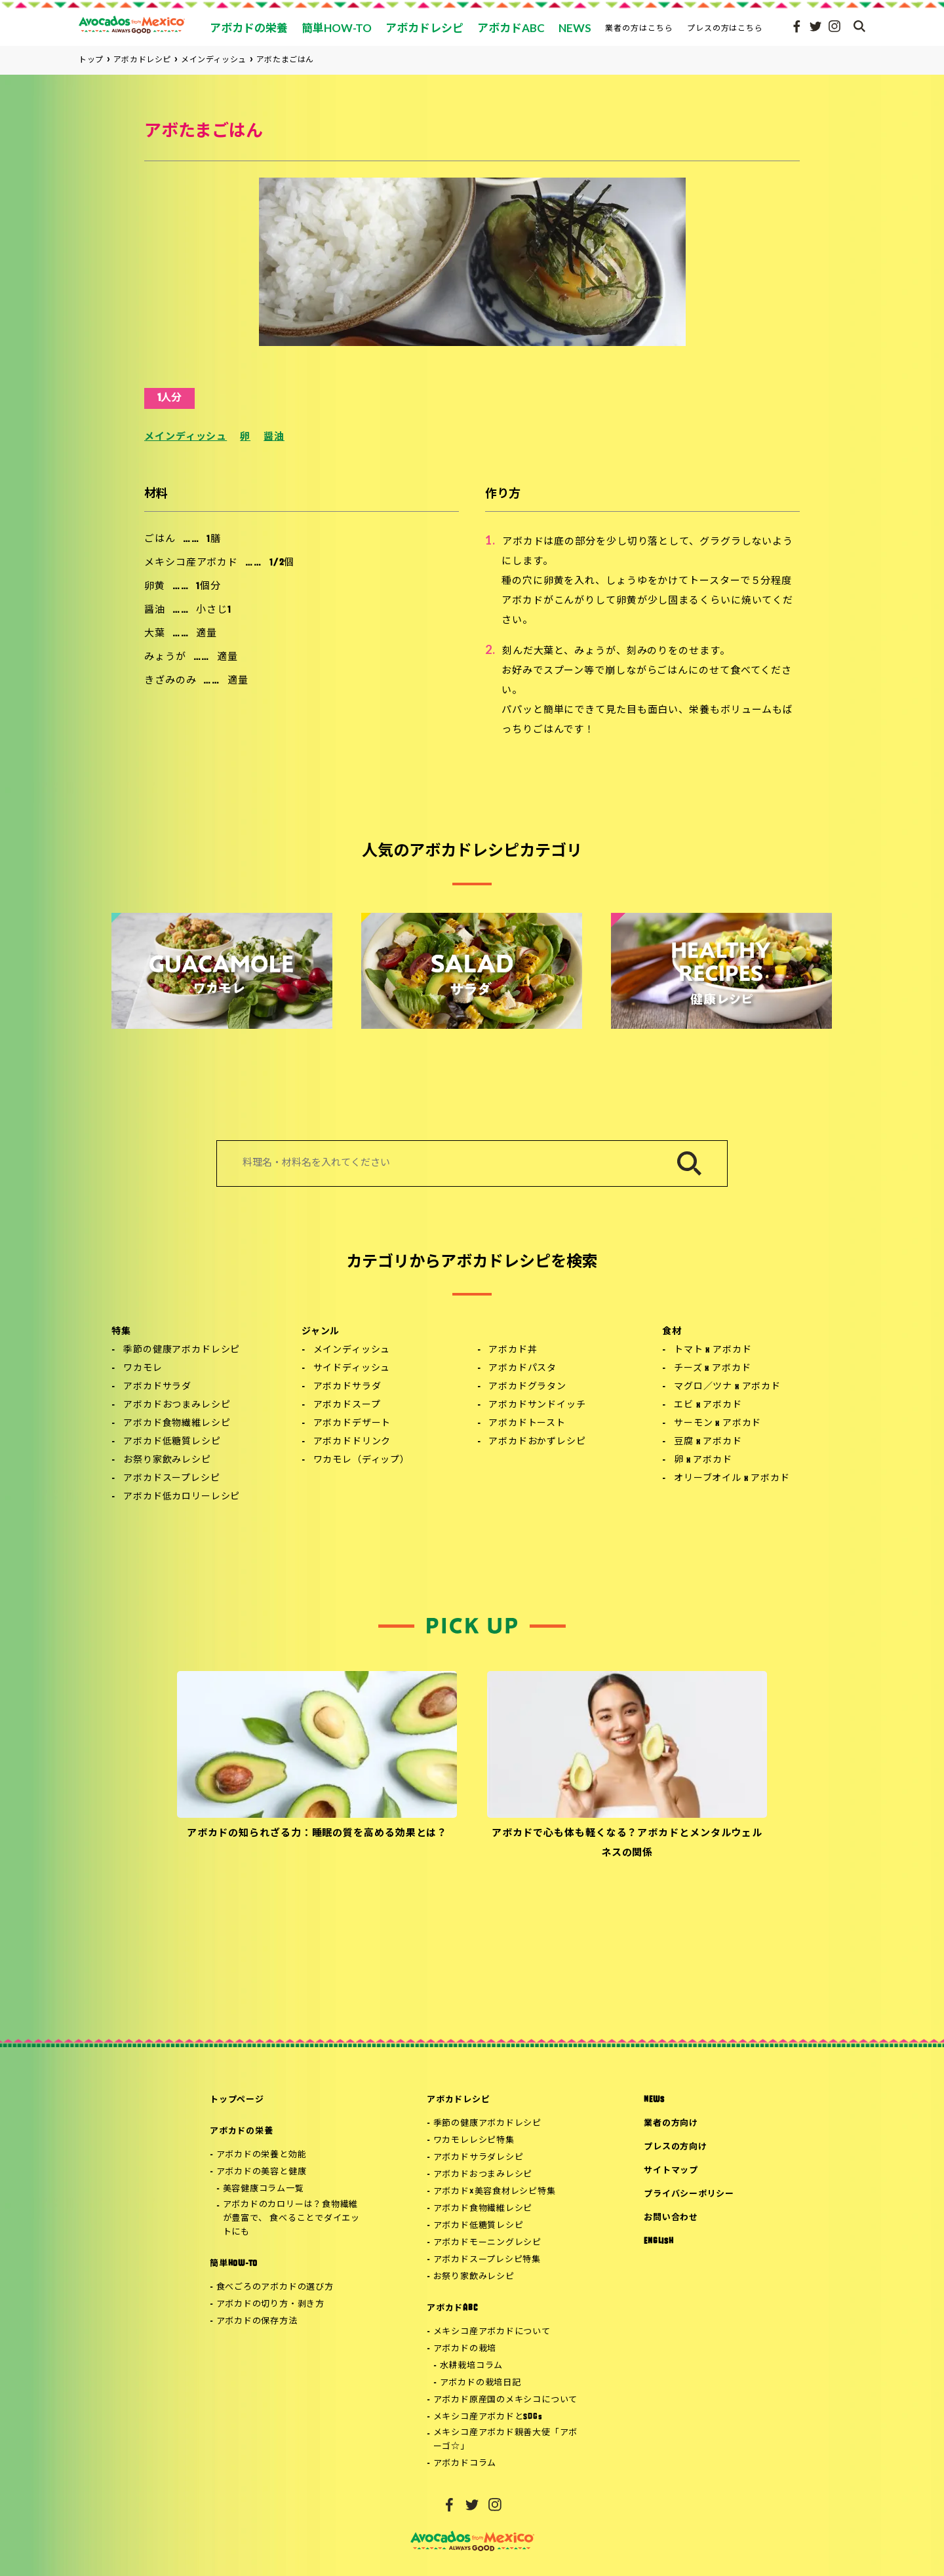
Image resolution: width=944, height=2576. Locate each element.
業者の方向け (671, 2123)
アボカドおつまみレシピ (176, 1405)
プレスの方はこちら (725, 28)
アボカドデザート (352, 1424)
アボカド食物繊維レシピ (176, 1424)
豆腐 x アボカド (708, 1442)
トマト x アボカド (712, 1350)
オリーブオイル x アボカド (732, 1479)
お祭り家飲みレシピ (167, 1460)
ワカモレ (142, 1369)
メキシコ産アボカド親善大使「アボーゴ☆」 (505, 2440)
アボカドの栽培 (464, 2349)
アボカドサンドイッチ (536, 1405)
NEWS (654, 2100)
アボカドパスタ (522, 1369)
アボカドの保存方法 (257, 2321)
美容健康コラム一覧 (263, 2189)
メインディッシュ (185, 437)
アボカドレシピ (458, 2100)
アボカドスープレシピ (171, 1479)
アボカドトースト (527, 1424)
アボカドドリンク (352, 1442)
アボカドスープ (347, 1405)
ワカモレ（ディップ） (361, 1460)
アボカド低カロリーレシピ (181, 1497)
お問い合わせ (671, 2218)
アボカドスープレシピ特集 (487, 2260)
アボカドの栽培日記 (480, 2383)
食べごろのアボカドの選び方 (275, 2287)
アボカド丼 (512, 1350)
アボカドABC (452, 2308)
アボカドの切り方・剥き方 (270, 2304)
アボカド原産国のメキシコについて (505, 2400)
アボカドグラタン (527, 1387)
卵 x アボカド (703, 1460)
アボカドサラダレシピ (478, 2157)
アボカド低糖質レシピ (171, 1442)
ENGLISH (658, 2241)
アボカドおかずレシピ (536, 1442)
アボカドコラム (464, 2463)
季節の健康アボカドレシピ (181, 1350)
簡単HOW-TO (234, 2263)
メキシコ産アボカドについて (492, 2332)
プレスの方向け (675, 2147)
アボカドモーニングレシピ (487, 2243)
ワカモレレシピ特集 (474, 2140)
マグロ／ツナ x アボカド (727, 1387)
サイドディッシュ (352, 1369)
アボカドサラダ (157, 1387)
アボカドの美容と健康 (261, 2172)
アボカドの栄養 (241, 2131)
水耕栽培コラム (471, 2366)
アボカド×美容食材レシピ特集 (494, 2191)
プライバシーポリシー (689, 2194)
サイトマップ (671, 2170)
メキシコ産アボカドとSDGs (488, 2417)
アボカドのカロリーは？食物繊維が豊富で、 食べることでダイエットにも (291, 2219)
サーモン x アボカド (717, 1424)
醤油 (274, 437)
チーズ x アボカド (712, 1369)
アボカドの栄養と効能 (261, 2155)
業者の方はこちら (639, 28)
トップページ (237, 2100)
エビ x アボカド (708, 1405)
